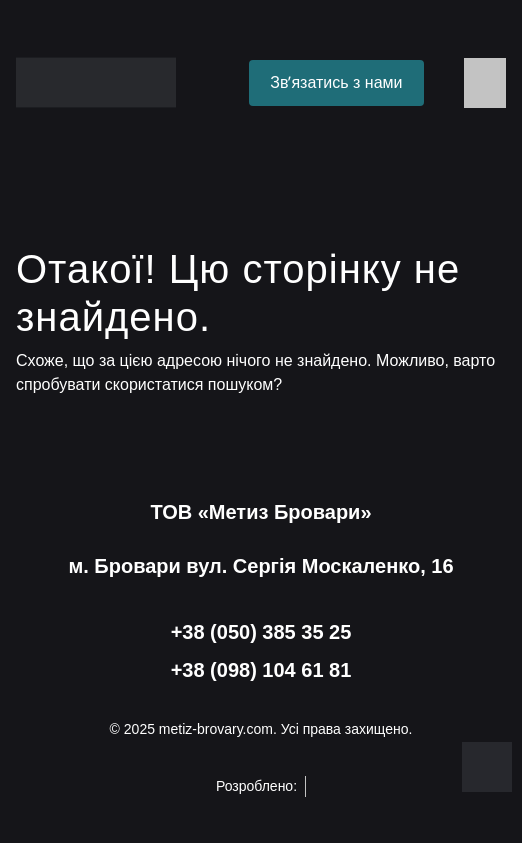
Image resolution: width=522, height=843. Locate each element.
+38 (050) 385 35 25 (261, 632)
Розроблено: (261, 786)
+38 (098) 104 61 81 (261, 670)
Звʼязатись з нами (336, 82)
